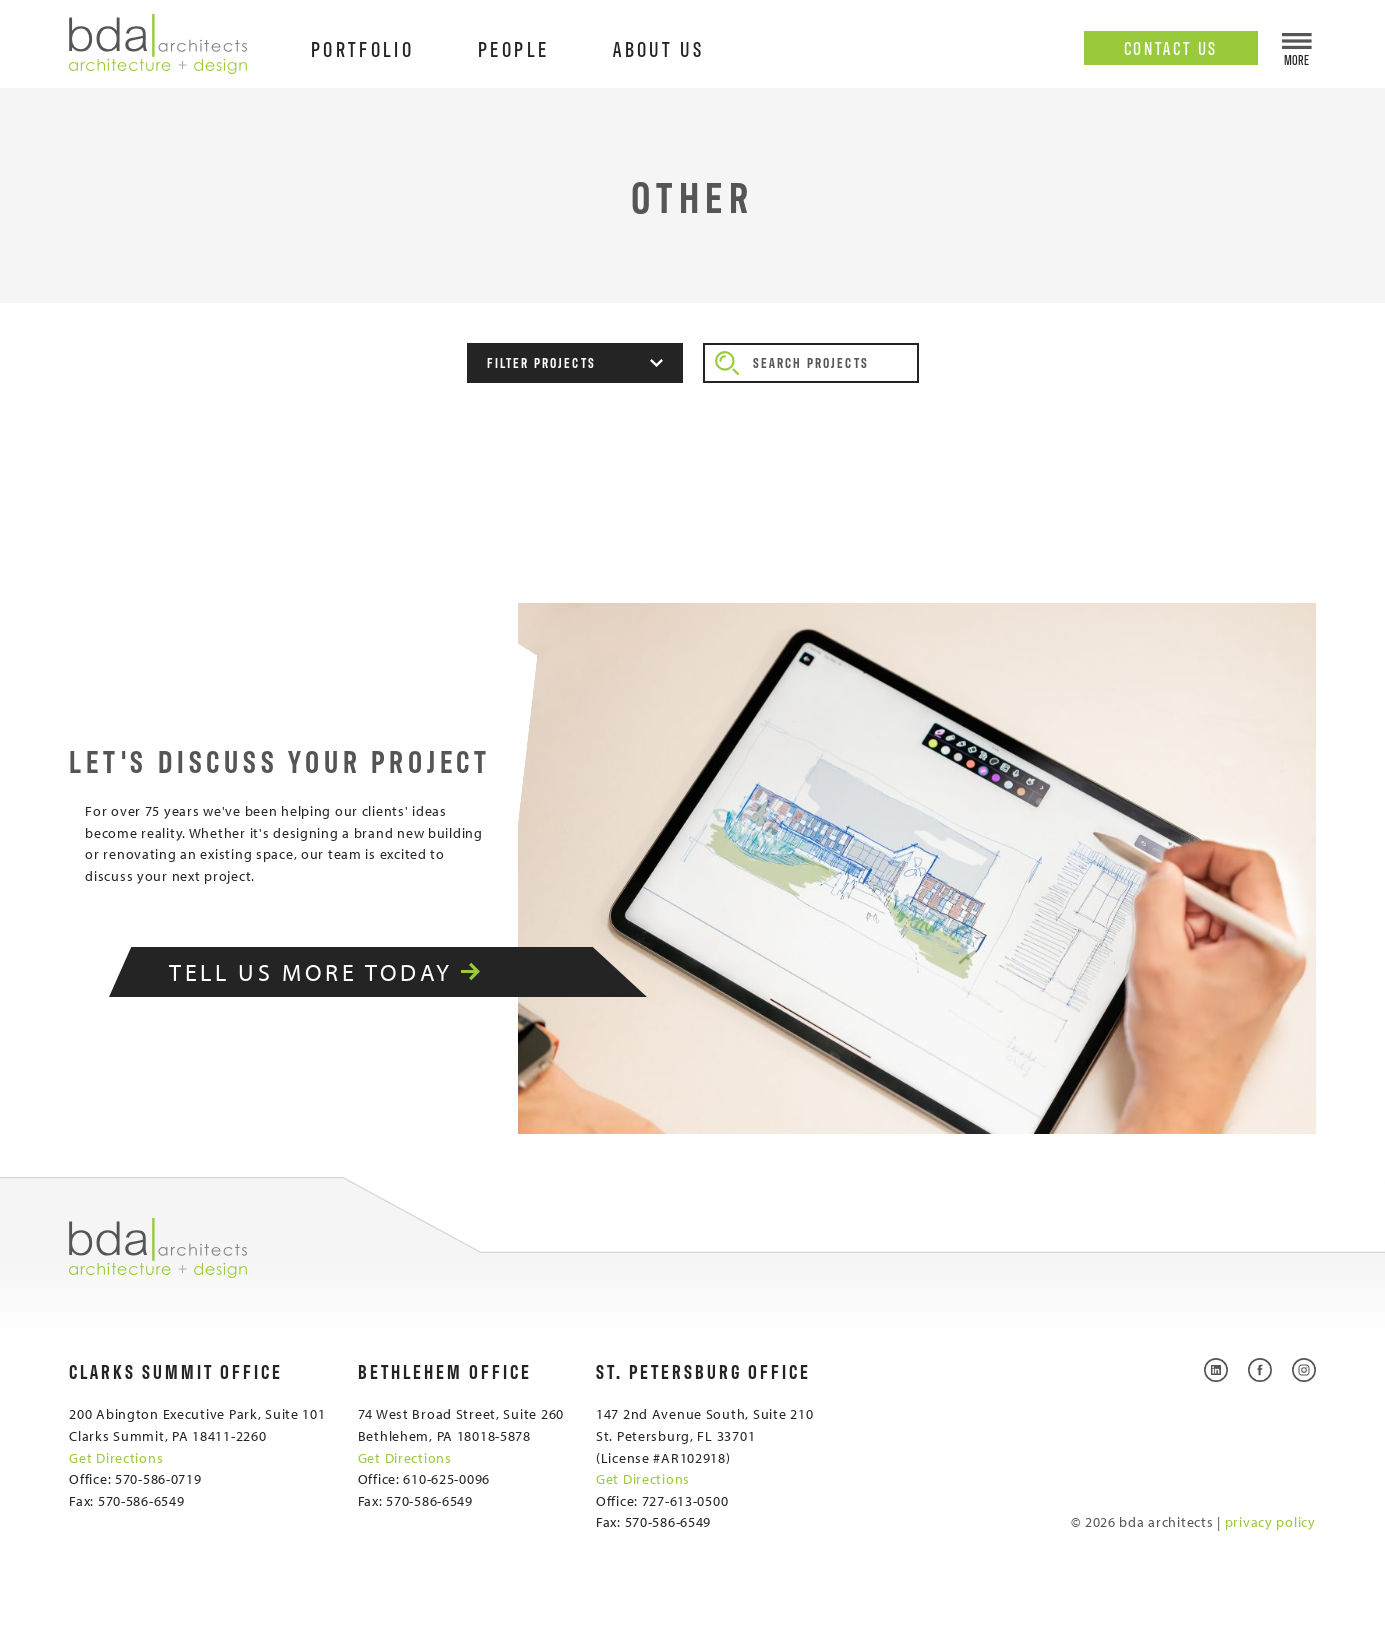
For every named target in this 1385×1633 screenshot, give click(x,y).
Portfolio (362, 48)
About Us (658, 48)
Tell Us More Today (351, 972)
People (513, 48)
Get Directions (116, 1457)
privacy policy (1270, 1521)
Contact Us (1171, 47)
